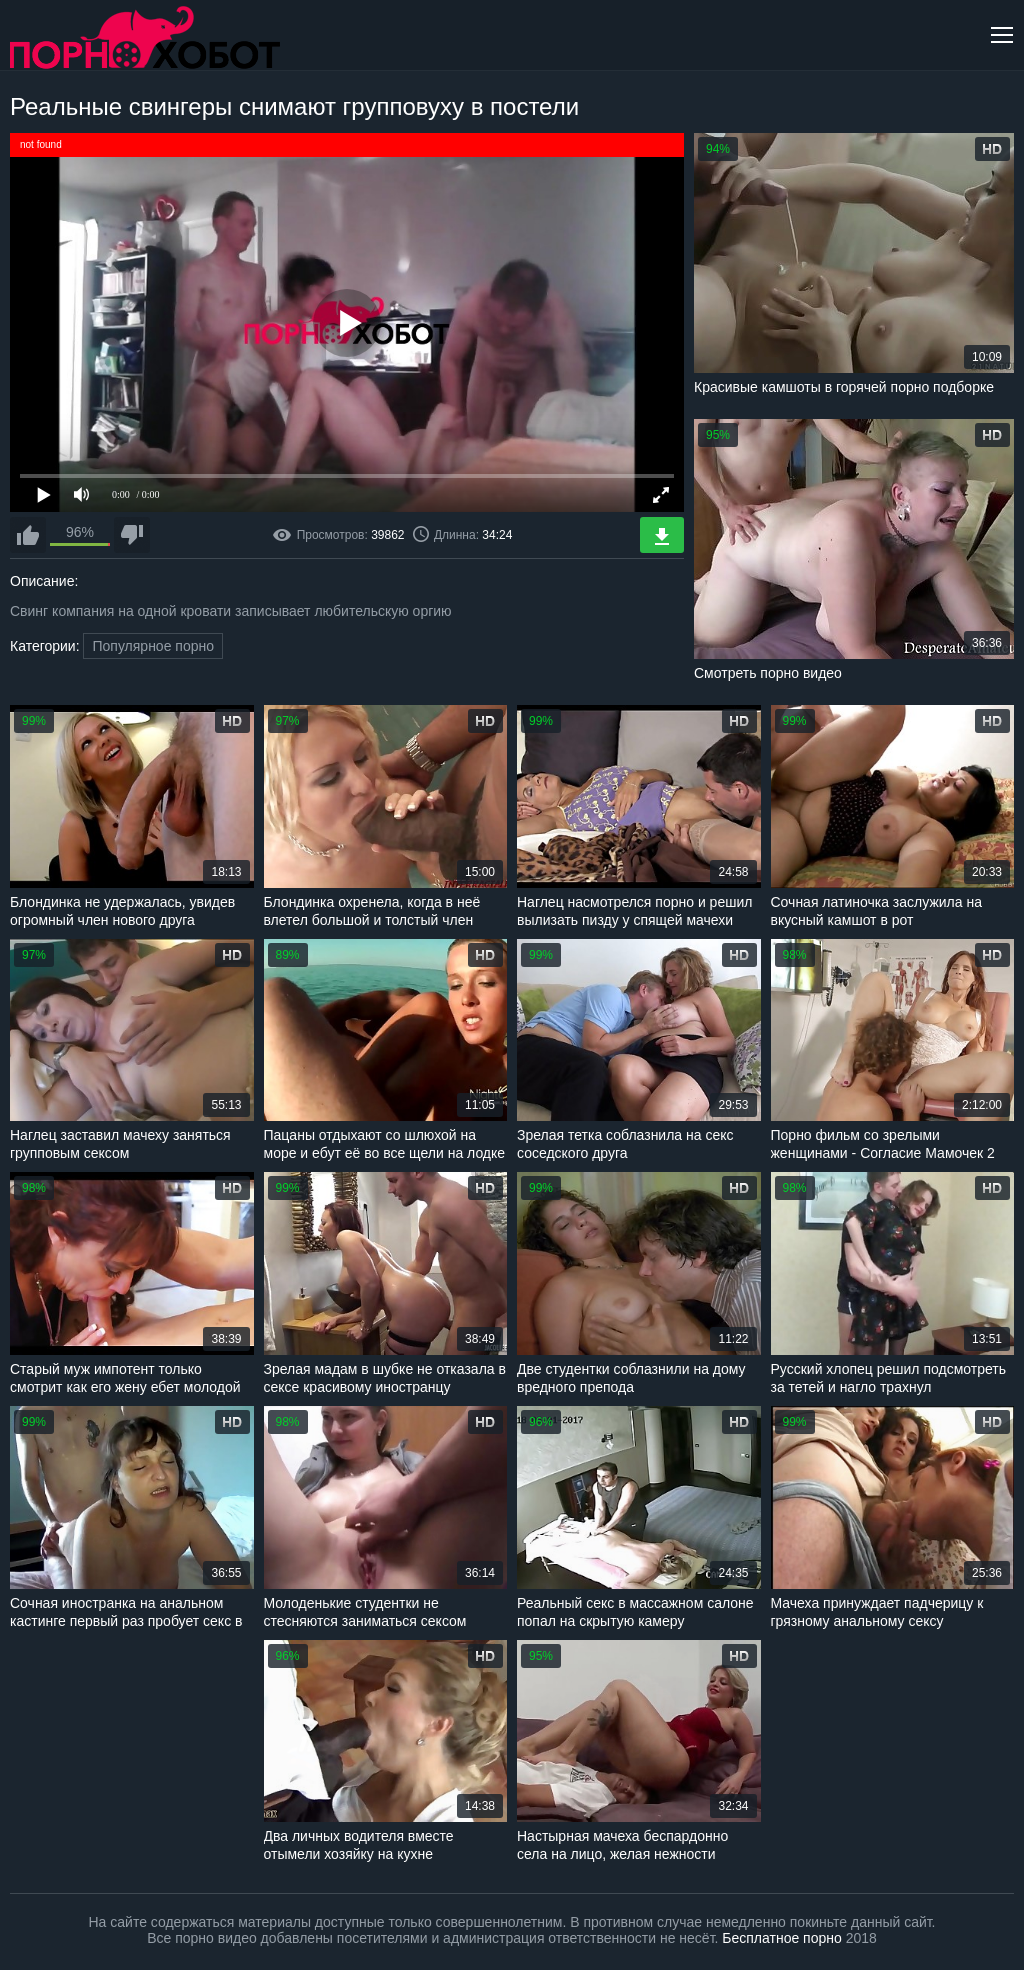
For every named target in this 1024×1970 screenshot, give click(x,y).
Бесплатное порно (781, 1938)
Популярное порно (153, 646)
